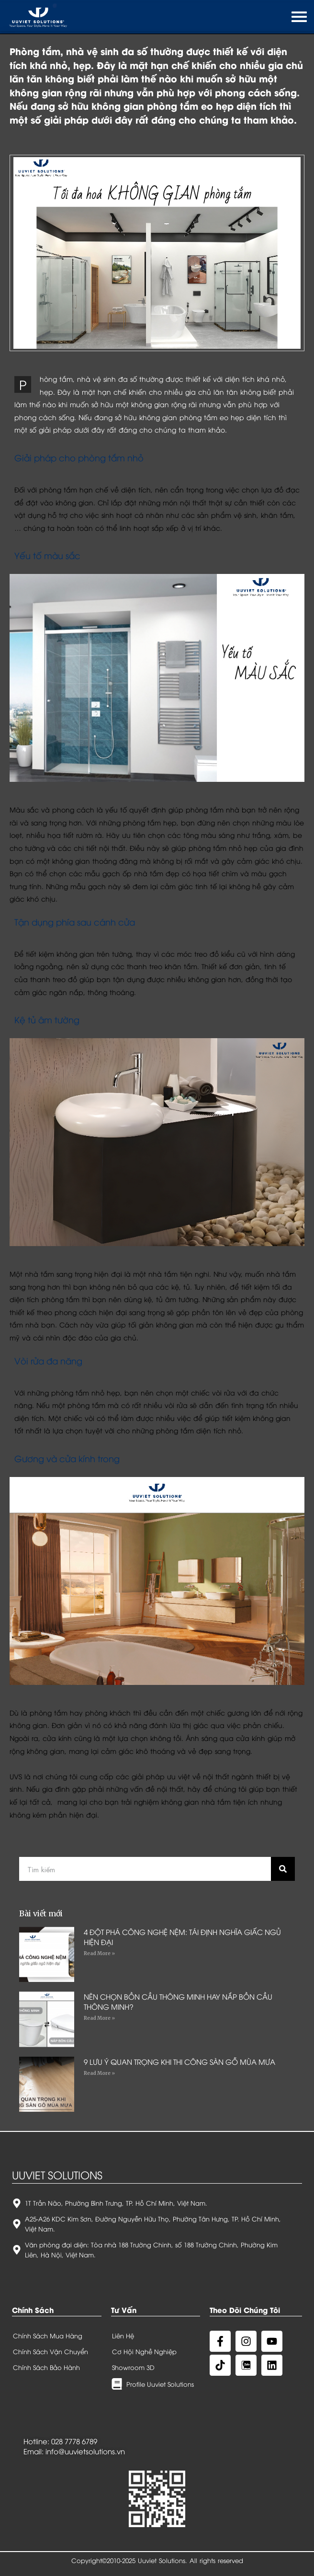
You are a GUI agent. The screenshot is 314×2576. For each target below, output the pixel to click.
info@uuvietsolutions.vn (85, 2451)
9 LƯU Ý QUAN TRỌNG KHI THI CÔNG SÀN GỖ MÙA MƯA (179, 2061)
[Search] (283, 1869)
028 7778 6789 (74, 2441)
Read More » (99, 1953)
